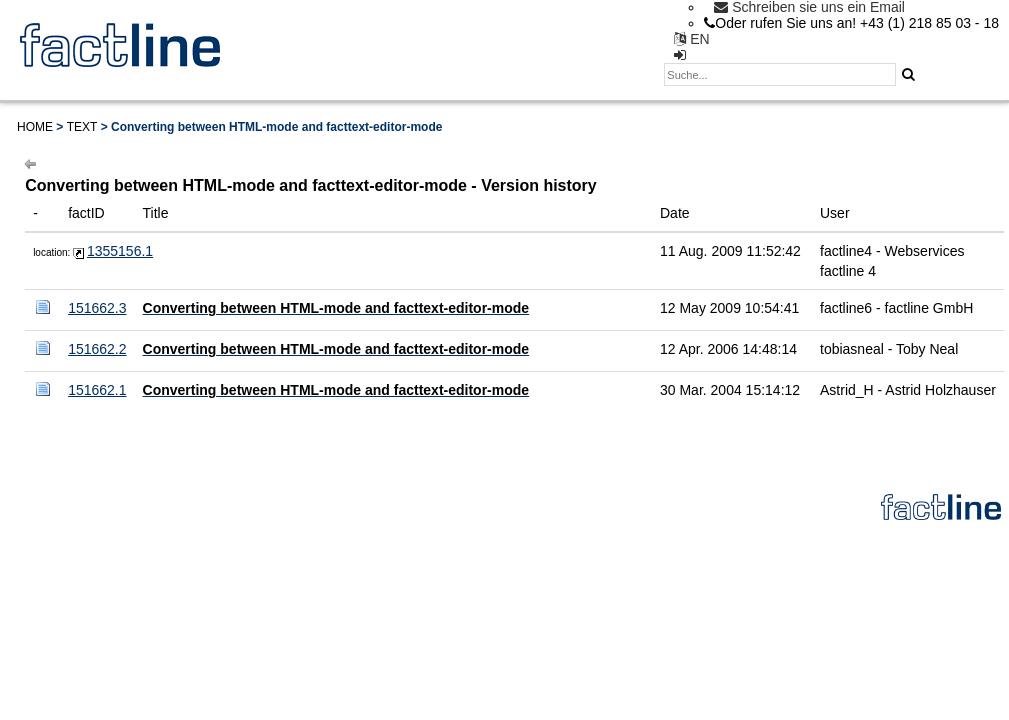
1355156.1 (120, 251)
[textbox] (780, 74)
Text (82, 127)
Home (35, 127)
